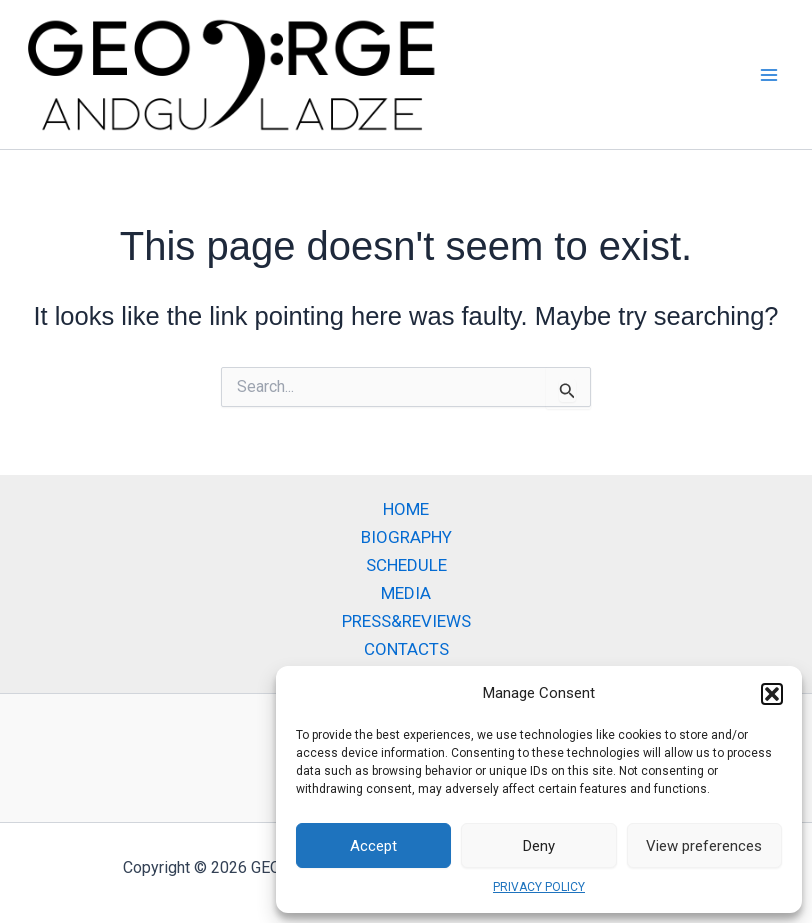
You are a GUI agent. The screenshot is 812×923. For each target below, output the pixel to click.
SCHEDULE (406, 565)
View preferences (704, 846)
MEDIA (406, 593)
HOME (406, 509)
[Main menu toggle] (770, 75)
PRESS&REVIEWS (406, 621)
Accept (373, 846)
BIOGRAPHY (406, 537)
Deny (539, 846)
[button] (772, 694)
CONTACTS (406, 649)
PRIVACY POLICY (539, 887)
